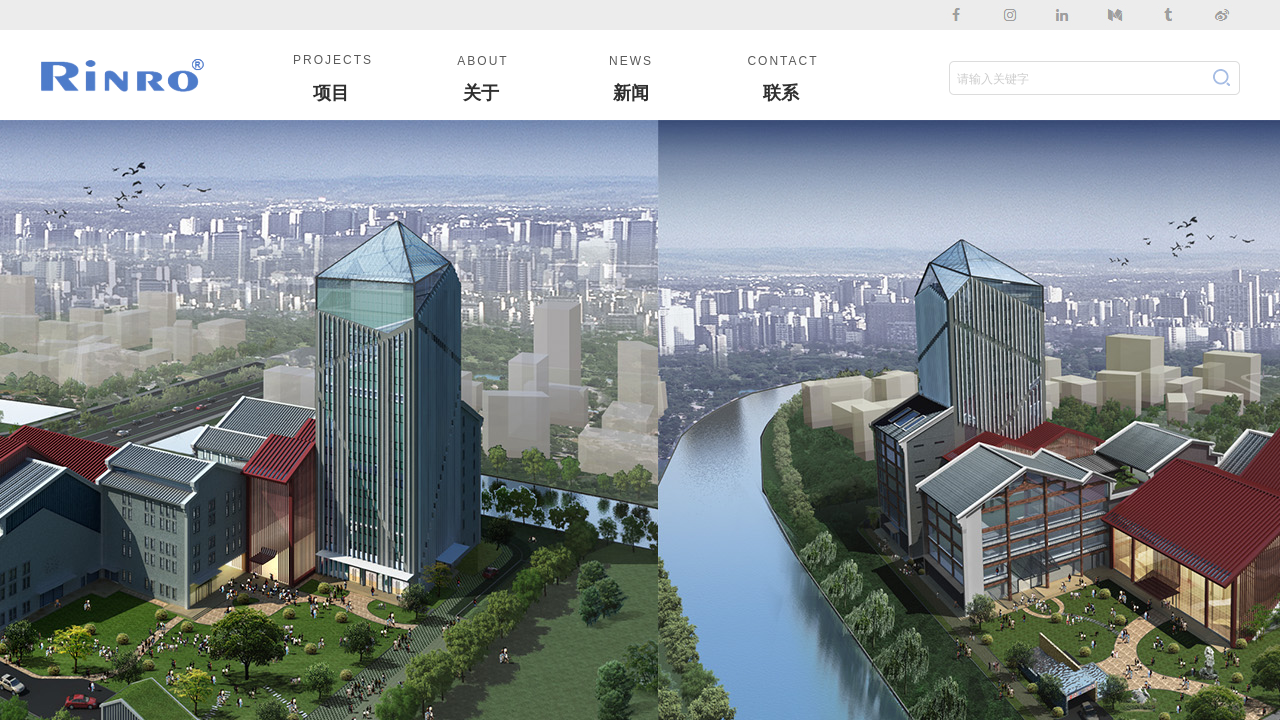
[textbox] (1076, 79)
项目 (331, 93)
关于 (481, 93)
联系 (781, 93)
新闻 (631, 93)
